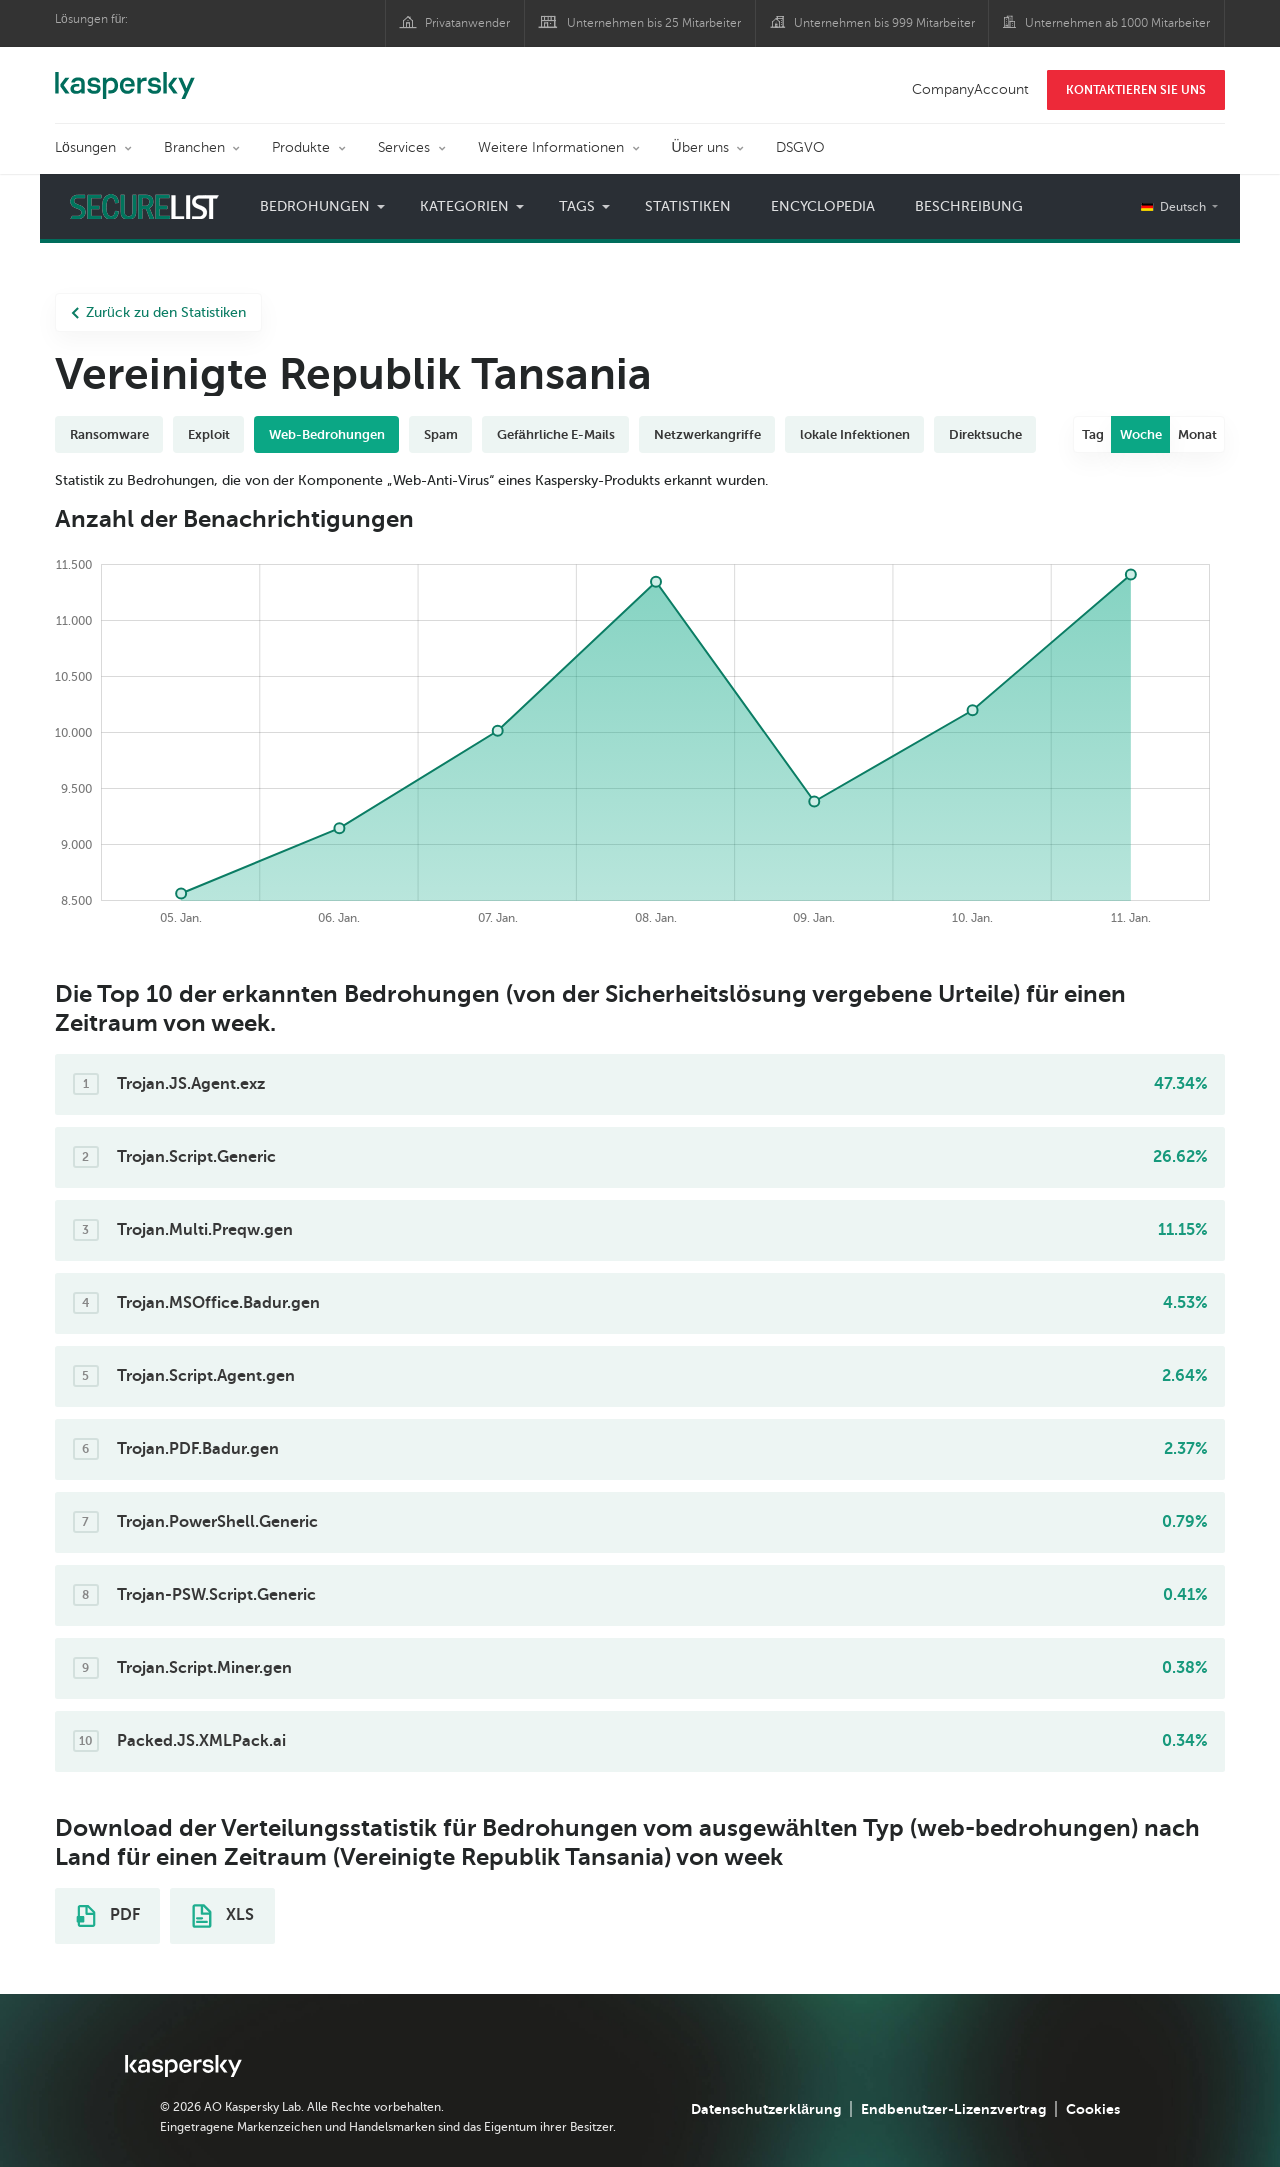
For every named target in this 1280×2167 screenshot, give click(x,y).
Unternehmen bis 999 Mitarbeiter (884, 23)
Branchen (194, 147)
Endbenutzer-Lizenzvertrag (953, 2109)
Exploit (209, 434)
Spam (441, 434)
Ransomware (109, 434)
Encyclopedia (823, 206)
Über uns (700, 147)
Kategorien (464, 206)
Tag (1093, 434)
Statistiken (688, 206)
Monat (1197, 434)
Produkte (301, 147)
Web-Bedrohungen (327, 434)
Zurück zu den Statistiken (158, 312)
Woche (1141, 434)
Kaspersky (125, 75)
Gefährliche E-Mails (556, 434)
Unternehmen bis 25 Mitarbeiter (654, 23)
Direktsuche (985, 434)
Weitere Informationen (551, 147)
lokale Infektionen (855, 434)
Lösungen (85, 147)
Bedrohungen (315, 206)
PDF (108, 1916)
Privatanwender (467, 23)
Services (404, 147)
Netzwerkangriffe (707, 434)
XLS (223, 1916)
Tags (577, 206)
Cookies (1093, 2109)
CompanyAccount (970, 89)
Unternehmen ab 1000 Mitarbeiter (1117, 23)
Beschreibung (969, 206)
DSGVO (800, 147)
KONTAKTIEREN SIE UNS (1136, 90)
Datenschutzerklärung (766, 2109)
